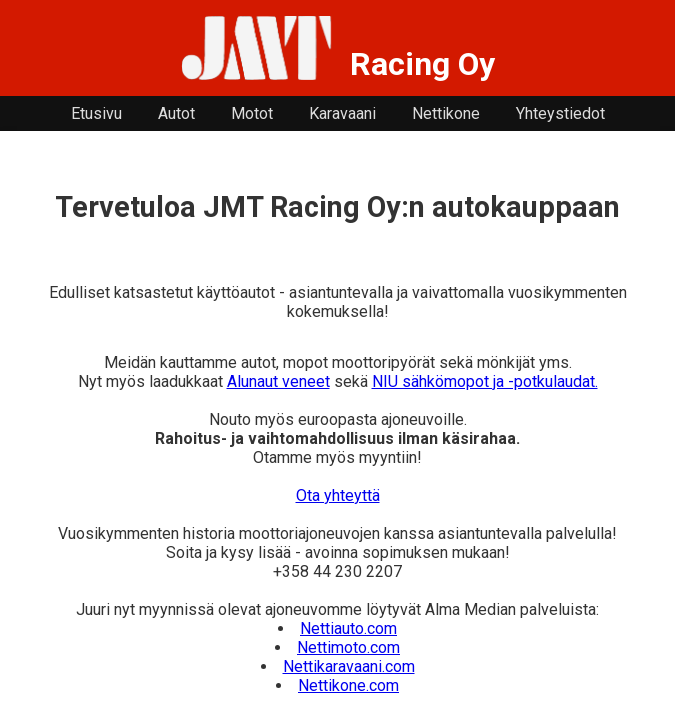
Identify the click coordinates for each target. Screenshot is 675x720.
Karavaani (342, 113)
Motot (252, 113)
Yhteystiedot (560, 113)
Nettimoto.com (348, 647)
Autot (176, 113)
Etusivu (96, 113)
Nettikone (446, 113)
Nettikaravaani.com (349, 666)
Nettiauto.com (348, 628)
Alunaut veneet (278, 381)
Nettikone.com (348, 685)
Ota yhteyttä (338, 495)
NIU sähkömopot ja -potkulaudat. (485, 381)
